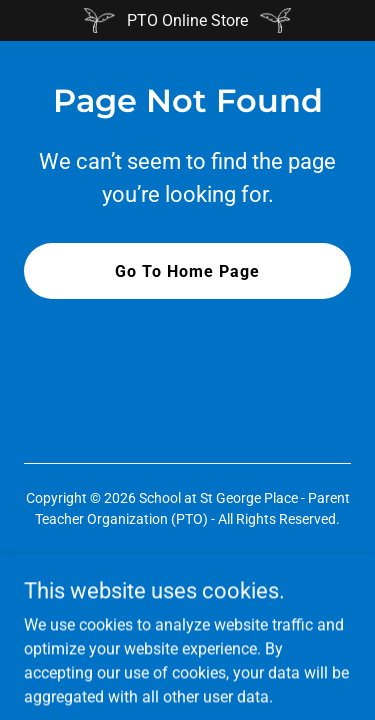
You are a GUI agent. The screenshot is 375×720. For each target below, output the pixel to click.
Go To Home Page (187, 271)
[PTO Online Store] (187, 20)
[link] (187, 588)
